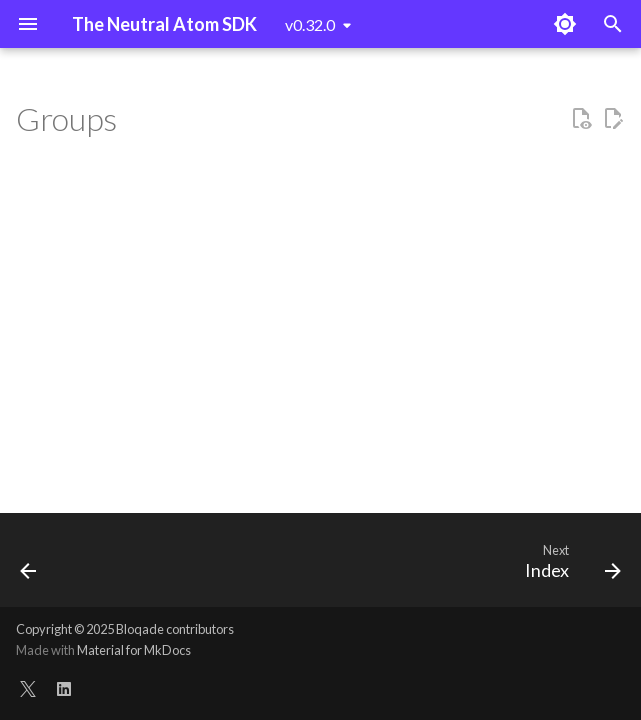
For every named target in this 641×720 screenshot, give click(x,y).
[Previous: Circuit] (30, 566)
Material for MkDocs (134, 650)
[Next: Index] (568, 566)
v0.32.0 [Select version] (310, 24)
